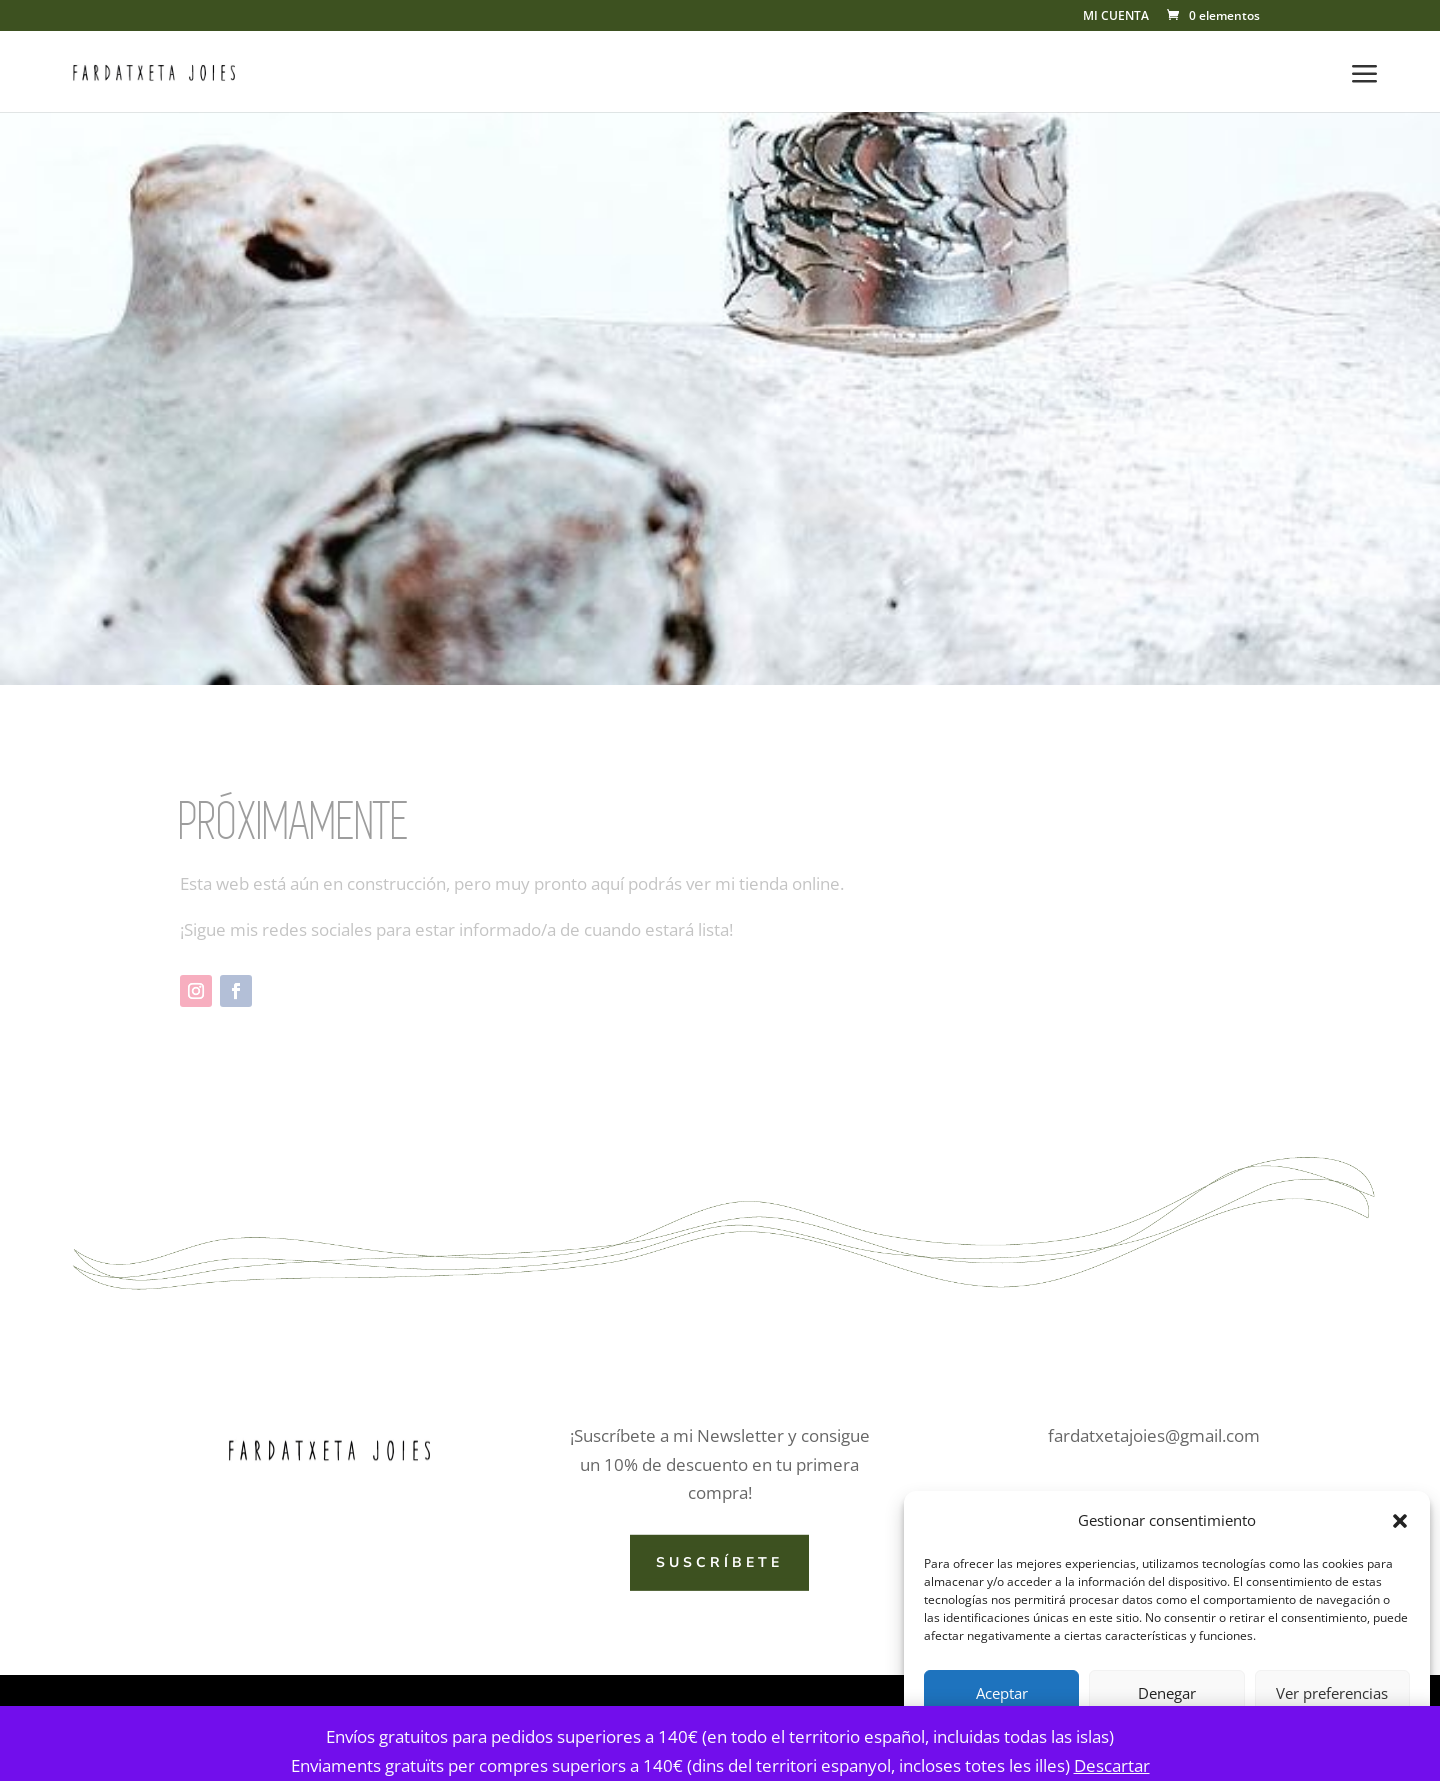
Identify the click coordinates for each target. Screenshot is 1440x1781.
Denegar (1167, 1693)
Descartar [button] (1112, 1765)
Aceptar (1002, 1693)
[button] (1400, 1521)
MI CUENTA (1116, 17)
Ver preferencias (1332, 1693)
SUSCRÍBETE (719, 1562)
